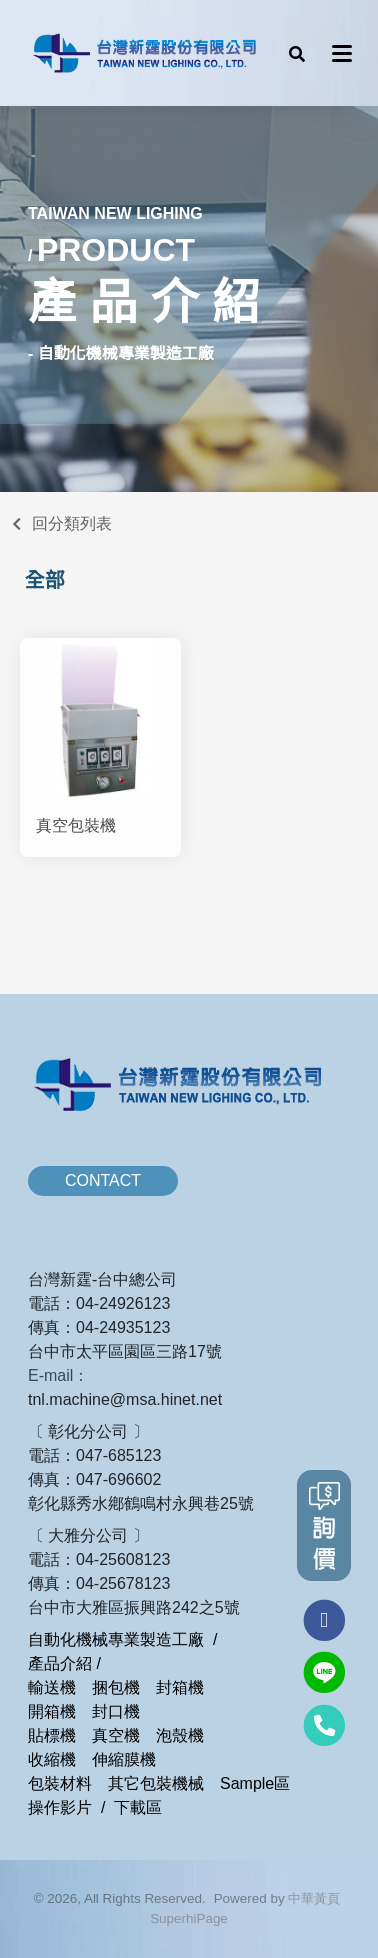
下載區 (138, 1807)
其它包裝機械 (156, 1783)
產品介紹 (60, 1663)
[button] (297, 53)
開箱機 (52, 1711)
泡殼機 (180, 1735)
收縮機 (52, 1759)
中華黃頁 (314, 1898)
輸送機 (52, 1687)
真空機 (116, 1735)
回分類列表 (72, 523)
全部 (45, 580)
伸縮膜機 (124, 1759)
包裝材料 (60, 1783)
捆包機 (116, 1687)
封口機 (116, 1711)
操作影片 (60, 1807)
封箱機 (180, 1687)
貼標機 (52, 1735)
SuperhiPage (189, 1918)
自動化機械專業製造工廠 (116, 1639)
